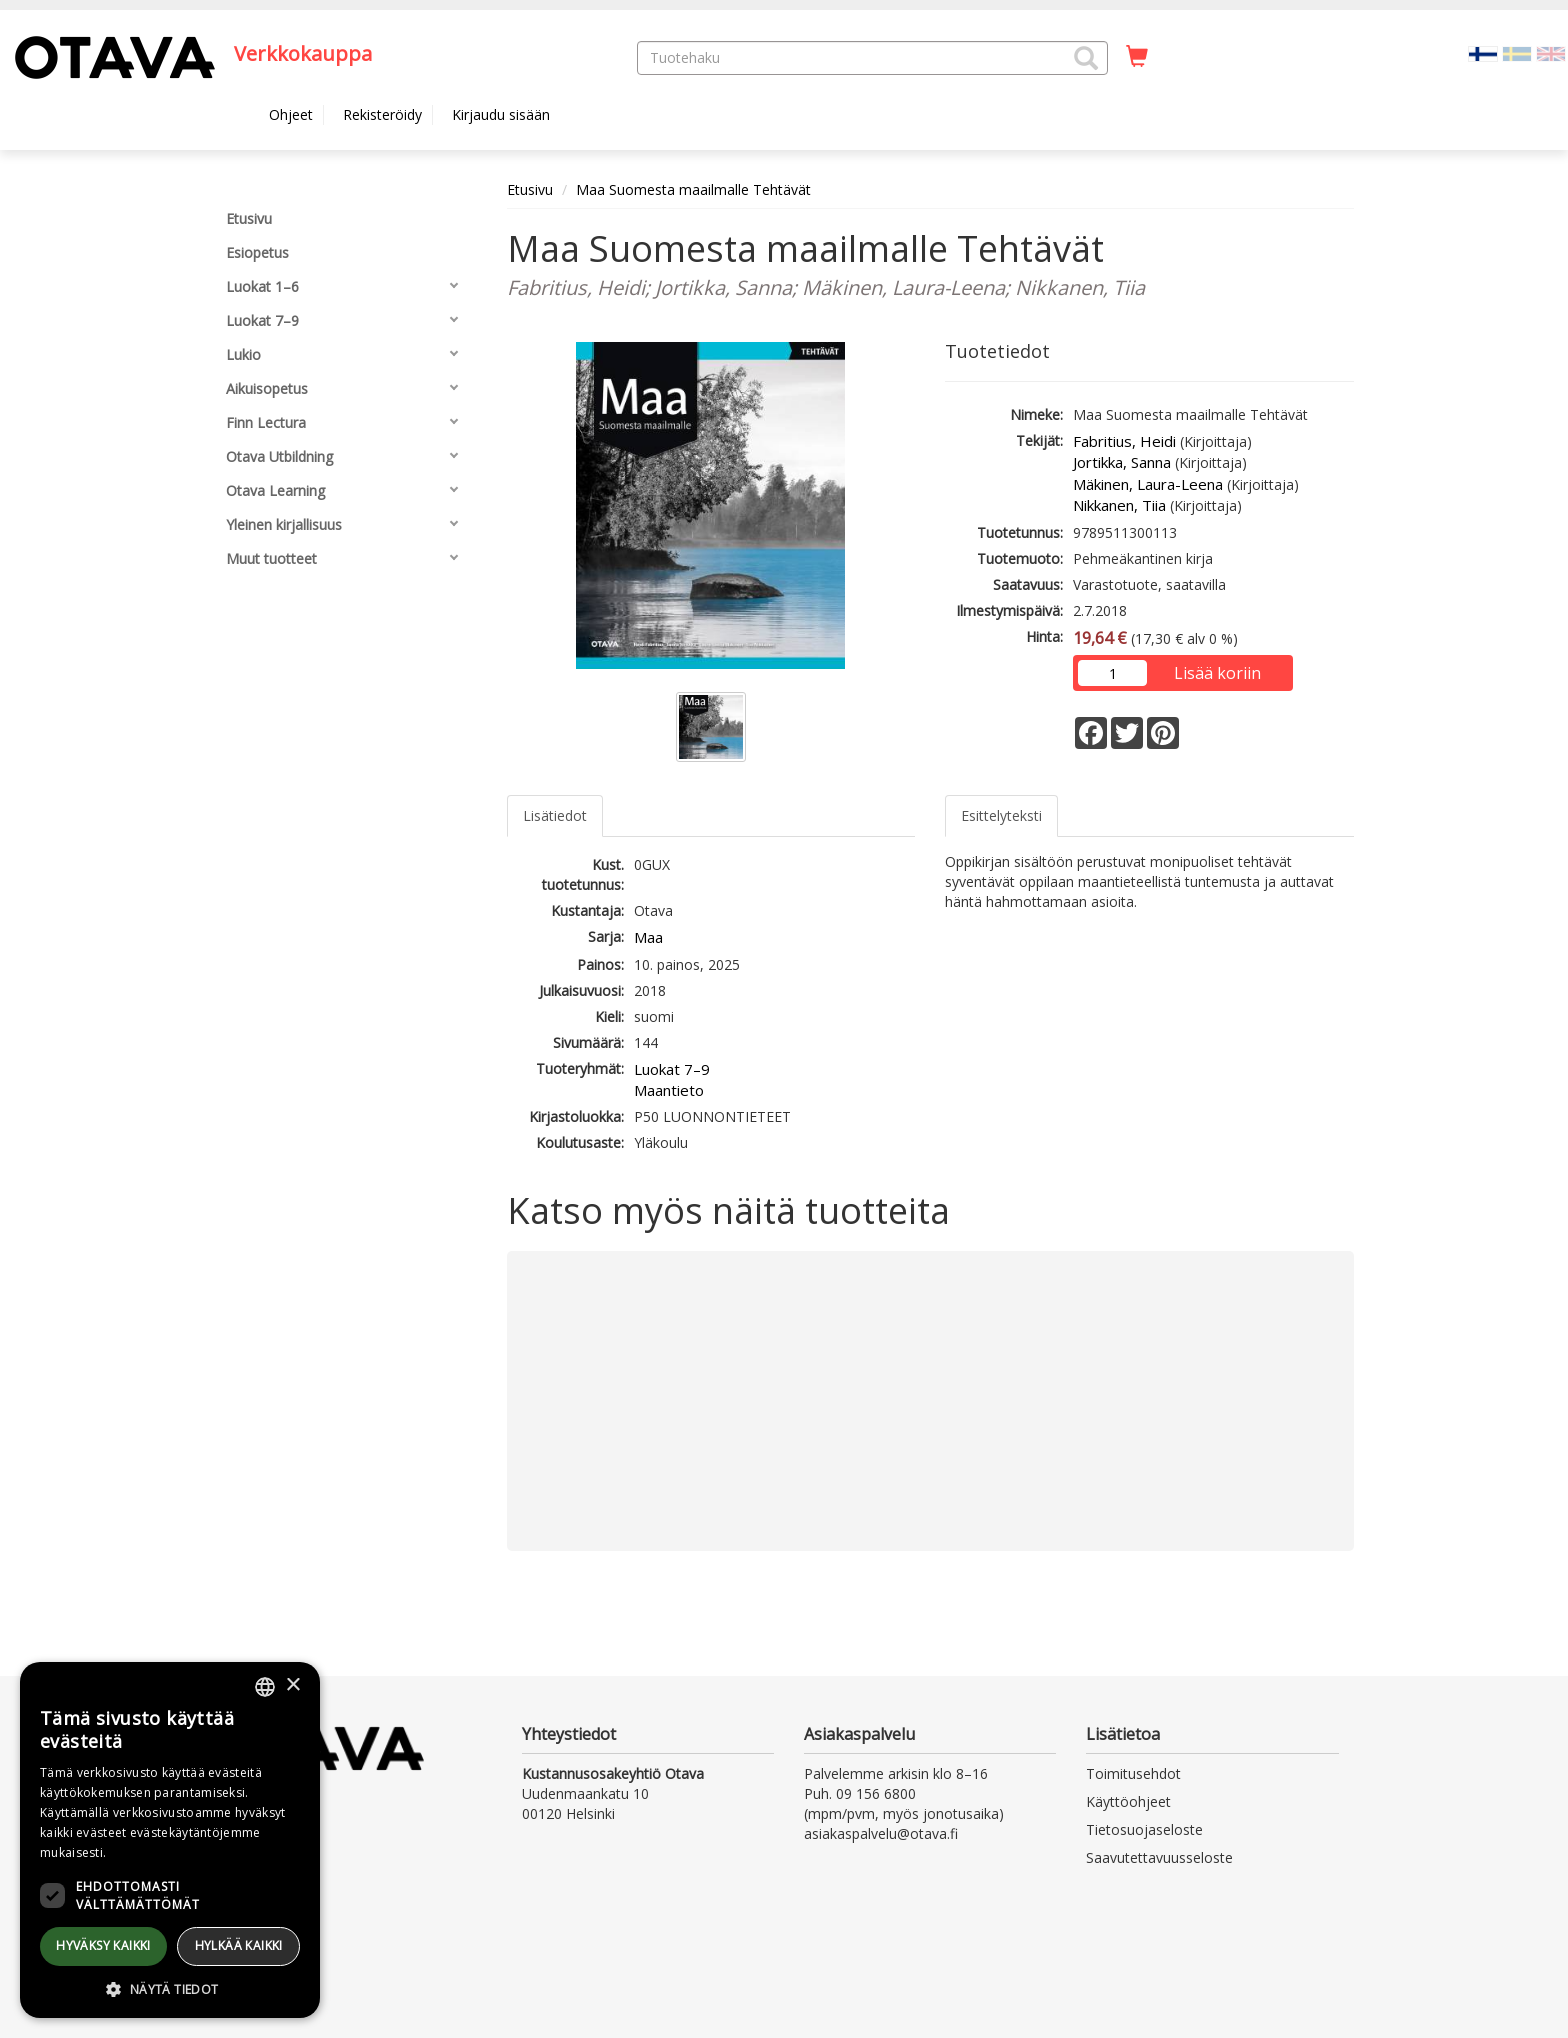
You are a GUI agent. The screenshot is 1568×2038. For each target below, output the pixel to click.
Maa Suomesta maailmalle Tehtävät (693, 189)
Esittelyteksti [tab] (1001, 815)
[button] (1086, 58)
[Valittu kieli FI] (1483, 52)
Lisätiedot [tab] (555, 815)
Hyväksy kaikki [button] (103, 1945)
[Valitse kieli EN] (1551, 52)
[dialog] (170, 1840)
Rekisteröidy (382, 114)
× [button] (292, 1685)
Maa (648, 937)
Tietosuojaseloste (1144, 1829)
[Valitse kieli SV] (1517, 52)
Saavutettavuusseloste (1159, 1857)
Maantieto (669, 1090)
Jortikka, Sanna (1122, 462)
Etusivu (530, 189)
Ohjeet (291, 114)
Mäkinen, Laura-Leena (1148, 484)
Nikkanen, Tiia (1119, 505)
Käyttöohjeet (1128, 1801)
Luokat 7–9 (672, 1069)
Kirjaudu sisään (501, 114)
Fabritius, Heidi (1124, 441)
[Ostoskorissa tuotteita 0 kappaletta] (1137, 57)
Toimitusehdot (1133, 1773)
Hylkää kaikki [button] (239, 1945)
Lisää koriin (1217, 673)
